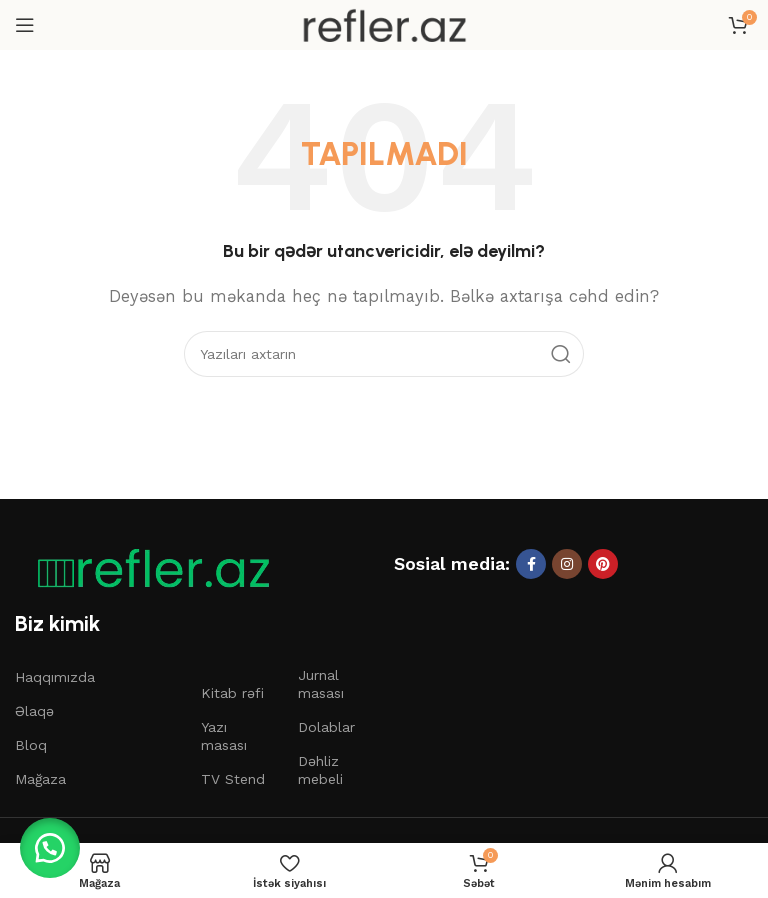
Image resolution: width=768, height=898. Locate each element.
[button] (50, 848)
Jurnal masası (321, 684)
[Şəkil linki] (145, 568)
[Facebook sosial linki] (531, 564)
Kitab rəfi (232, 693)
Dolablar (326, 727)
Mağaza (40, 779)
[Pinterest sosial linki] (603, 564)
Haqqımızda (55, 677)
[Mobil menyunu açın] (25, 25)
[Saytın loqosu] (384, 24)
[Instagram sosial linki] (567, 564)
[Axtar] (384, 354)
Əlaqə (34, 711)
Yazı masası (224, 736)
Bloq (31, 745)
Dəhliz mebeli (320, 770)
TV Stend (233, 779)
